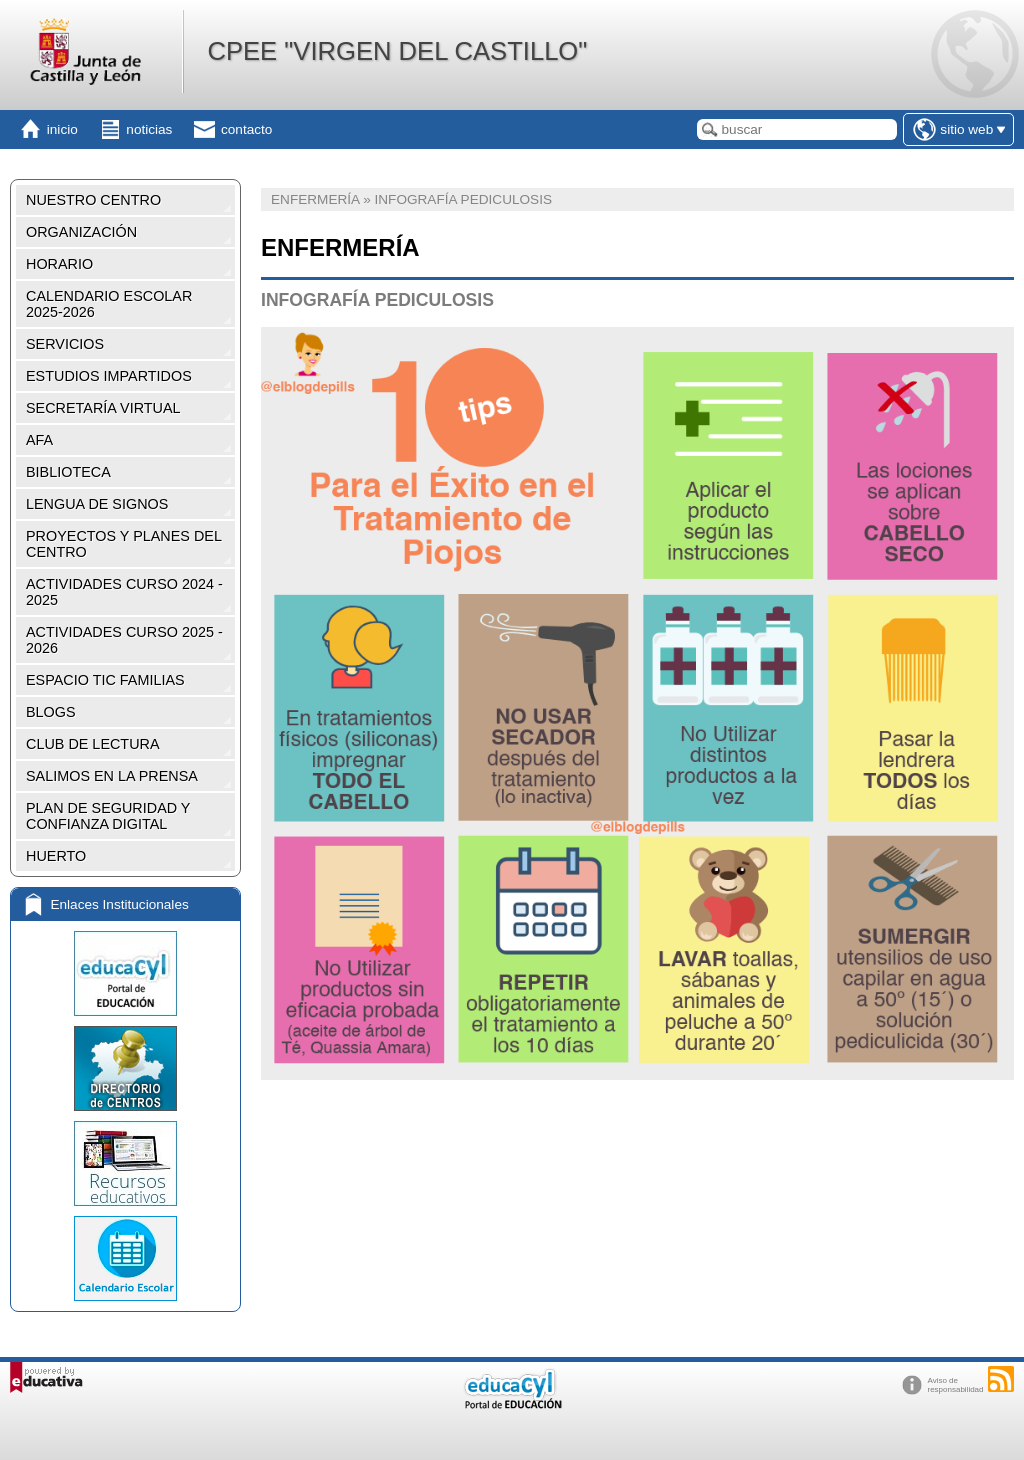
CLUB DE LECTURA (93, 744)
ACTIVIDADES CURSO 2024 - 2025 (124, 592)
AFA (39, 440)
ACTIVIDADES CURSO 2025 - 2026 (124, 640)
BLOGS (51, 712)
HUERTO (56, 856)
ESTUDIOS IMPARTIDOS (109, 376)
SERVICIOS (65, 344)
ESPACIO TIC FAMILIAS (105, 680)
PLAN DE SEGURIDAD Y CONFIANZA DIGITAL (108, 816)
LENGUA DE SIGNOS (97, 504)
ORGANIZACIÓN (81, 232)
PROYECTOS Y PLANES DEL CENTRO (124, 544)
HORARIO (59, 264)
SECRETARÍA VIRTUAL (103, 408)
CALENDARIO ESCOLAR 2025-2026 (109, 304)
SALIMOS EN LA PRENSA (112, 776)
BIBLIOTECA (68, 472)
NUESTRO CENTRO (93, 200)
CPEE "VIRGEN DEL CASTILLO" (397, 51)
